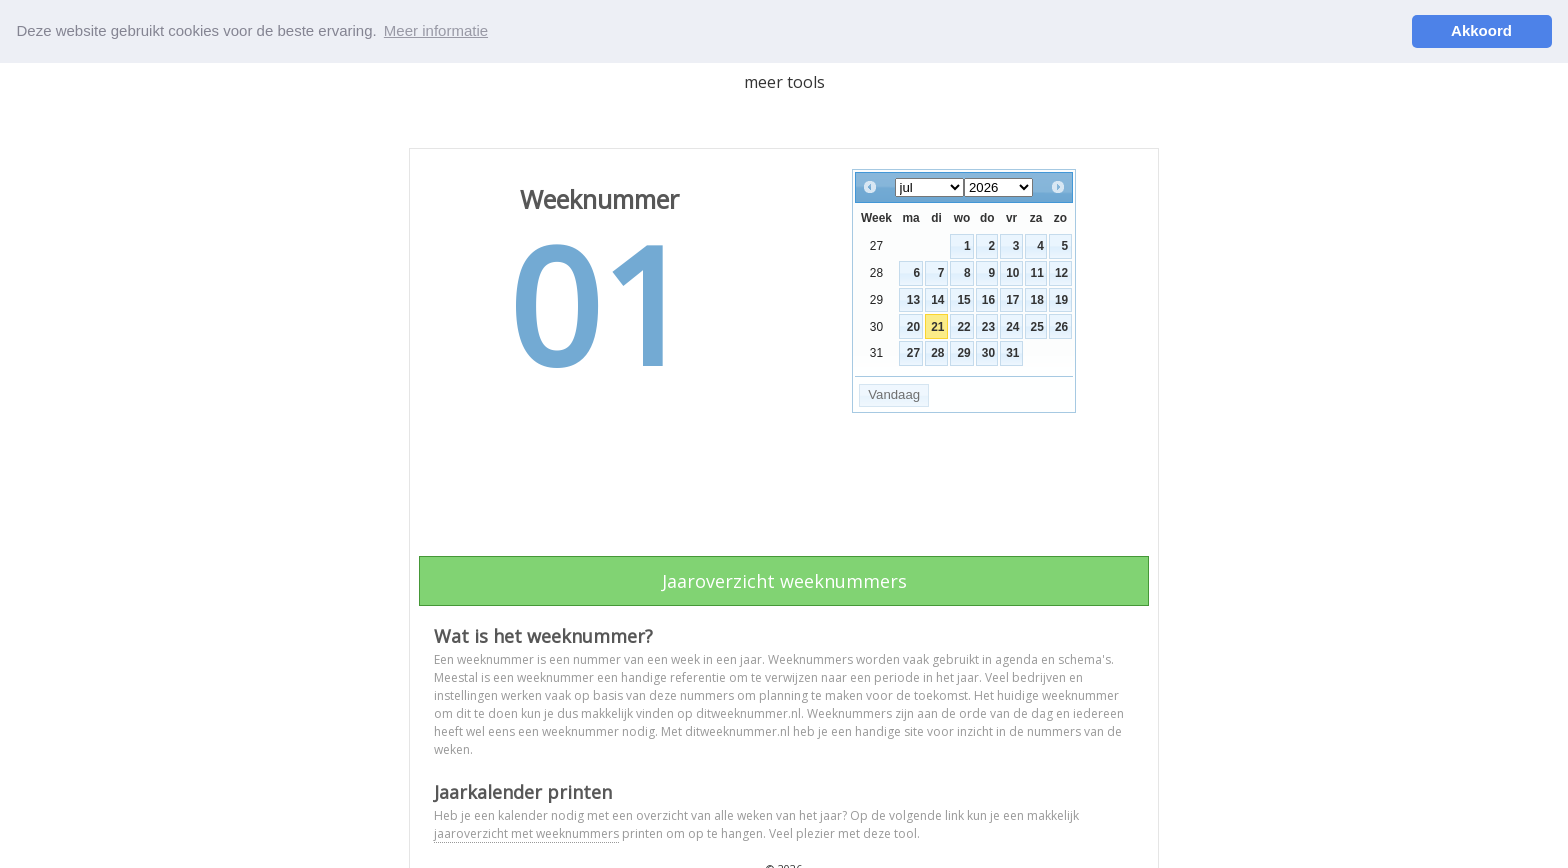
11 (1037, 273)
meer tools (784, 81)
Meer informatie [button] (436, 30)
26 (1061, 326)
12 (1061, 273)
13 (913, 299)
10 (1012, 273)
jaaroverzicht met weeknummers (526, 833)
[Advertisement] (784, 491)
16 (988, 299)
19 (1061, 299)
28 (937, 353)
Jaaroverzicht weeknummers (784, 581)
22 (963, 326)
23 (988, 326)
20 (913, 326)
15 (963, 299)
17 (1012, 299)
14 (937, 299)
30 (988, 353)
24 (1012, 326)
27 (913, 353)
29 (963, 353)
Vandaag (894, 394)
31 (1012, 353)
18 (1037, 299)
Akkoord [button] (1481, 30)
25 (1037, 326)
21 (937, 326)
